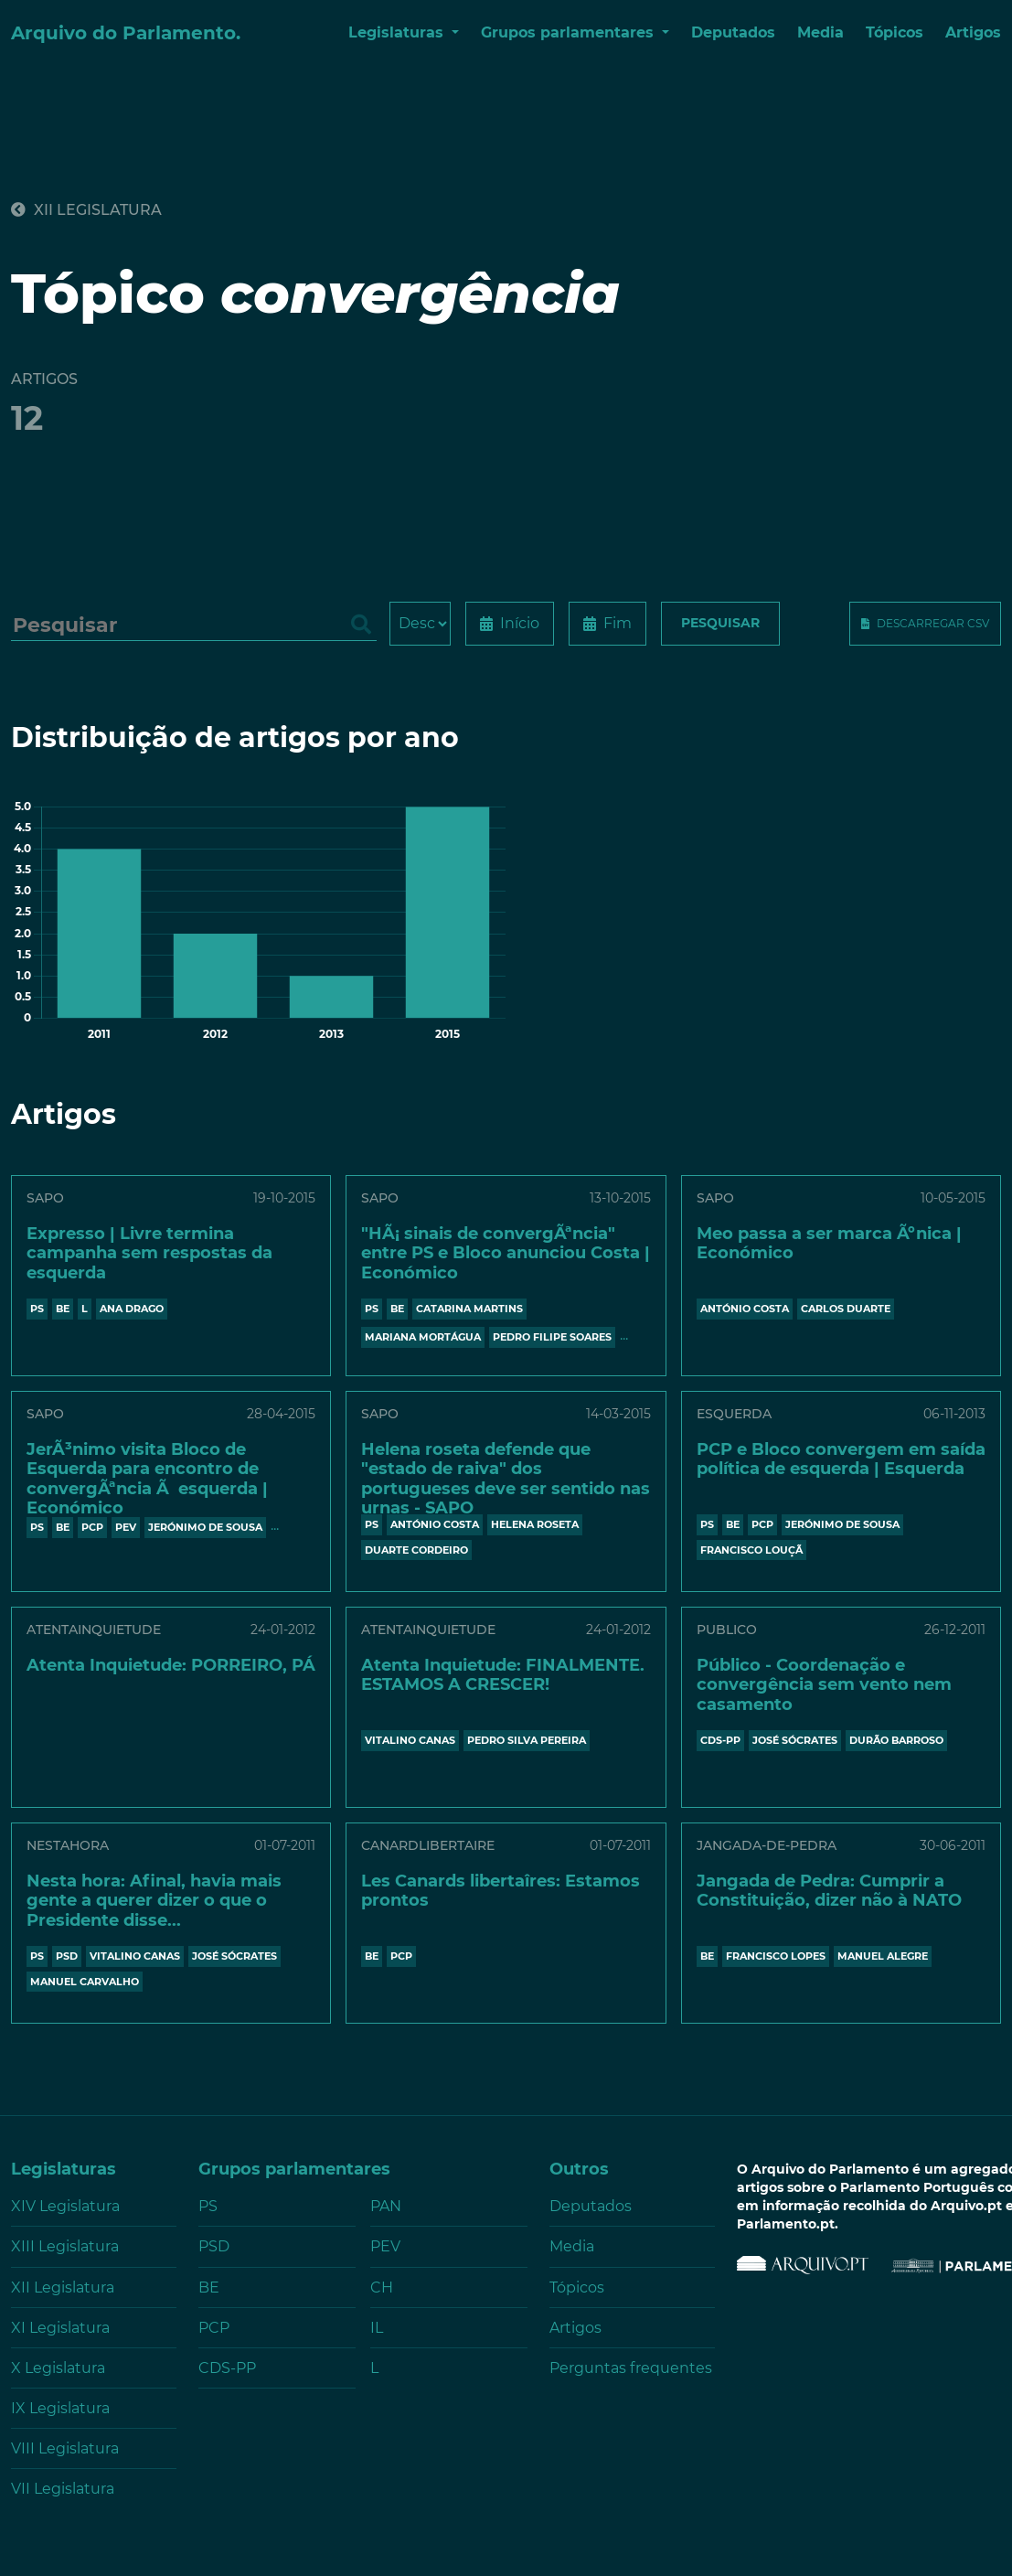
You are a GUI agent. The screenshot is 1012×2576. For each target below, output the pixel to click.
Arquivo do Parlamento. (125, 33)
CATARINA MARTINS (469, 1308)
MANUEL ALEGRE (882, 1956)
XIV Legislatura (65, 2206)
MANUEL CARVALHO (84, 1981)
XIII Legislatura (65, 2246)
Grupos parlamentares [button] (569, 32)
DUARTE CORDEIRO (416, 1550)
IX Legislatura (60, 2408)
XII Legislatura (86, 210)
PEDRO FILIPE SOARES (552, 1337)
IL (376, 2327)
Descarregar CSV (933, 623)
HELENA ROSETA (535, 1524)
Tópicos (894, 32)
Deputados (733, 32)
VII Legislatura (62, 2488)
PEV (125, 1527)
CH (381, 2287)
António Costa (744, 1308)
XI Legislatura (60, 2327)
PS (37, 1308)
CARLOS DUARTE (845, 1308)
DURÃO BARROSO (896, 1740)
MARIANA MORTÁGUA (423, 1337)
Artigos (973, 32)
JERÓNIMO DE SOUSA (205, 1527)
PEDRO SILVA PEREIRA (526, 1740)
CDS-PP (720, 1740)
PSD (67, 1956)
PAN (385, 2206)
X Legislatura (58, 2368)
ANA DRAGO (132, 1308)
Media (820, 32)
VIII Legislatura (65, 2448)
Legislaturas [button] (398, 32)
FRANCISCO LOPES (776, 1956)
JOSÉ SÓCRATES (794, 1740)
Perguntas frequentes (630, 2368)
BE (62, 1308)
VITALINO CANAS (410, 1740)
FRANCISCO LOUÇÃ (751, 1550)
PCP (92, 1527)
